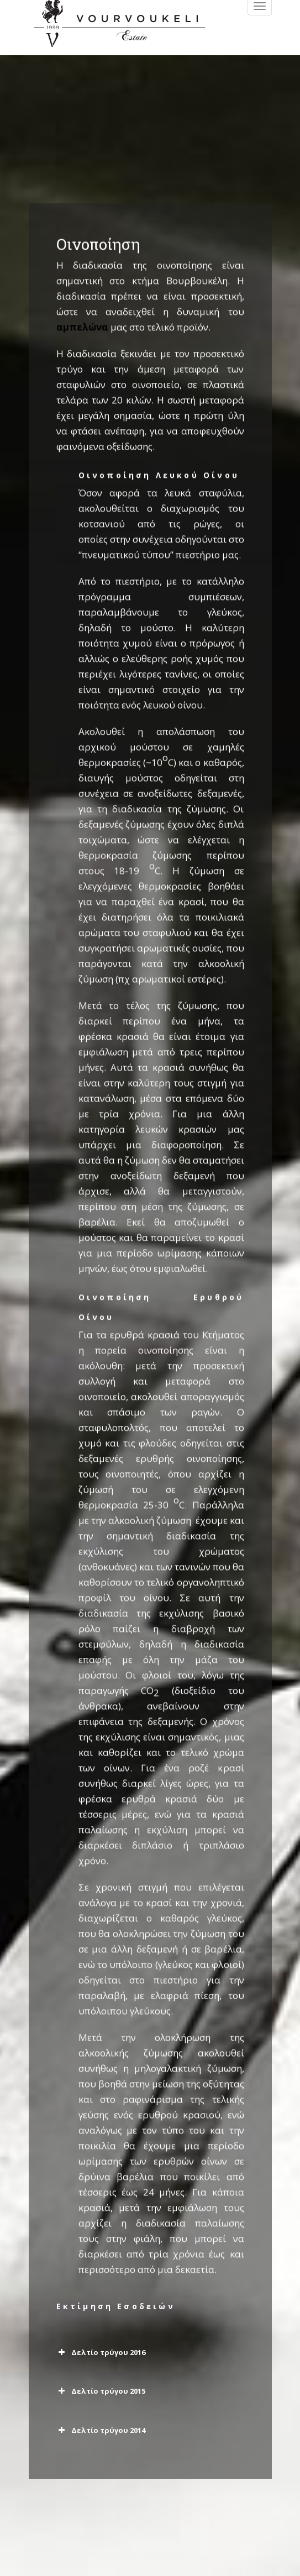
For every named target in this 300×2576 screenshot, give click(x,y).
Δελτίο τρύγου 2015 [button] (100, 2390)
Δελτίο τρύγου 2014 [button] (100, 2430)
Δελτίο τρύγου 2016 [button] (100, 2352)
